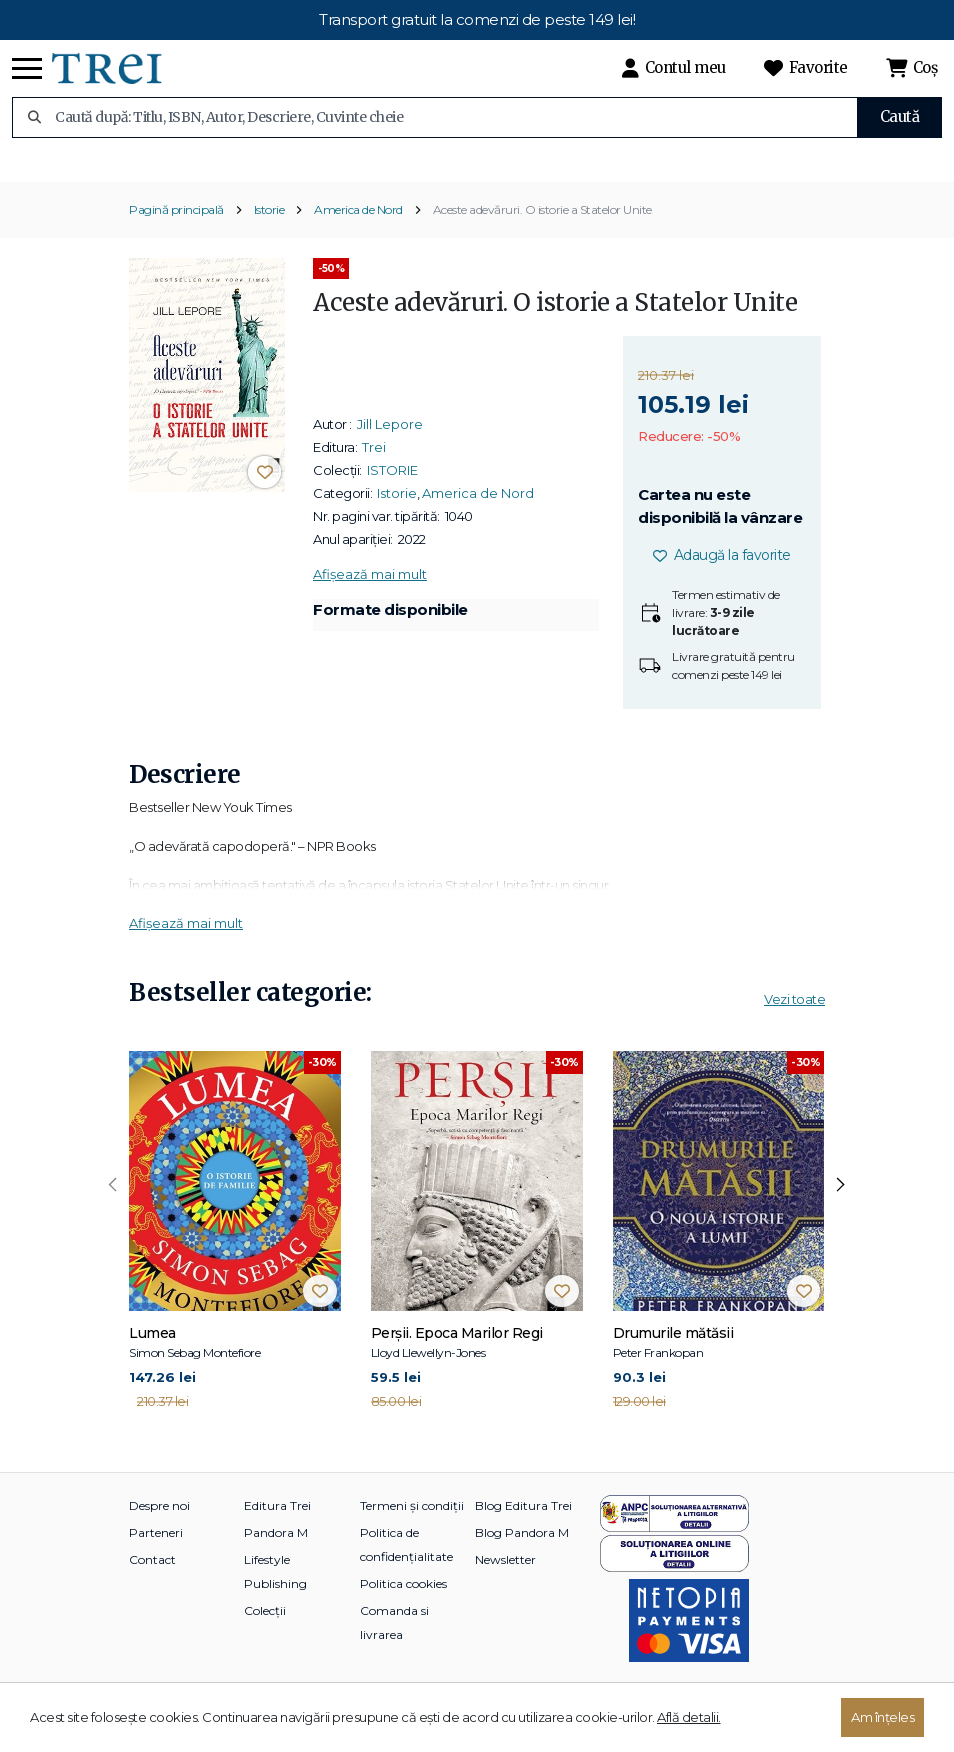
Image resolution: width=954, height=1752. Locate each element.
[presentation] (113, 1216)
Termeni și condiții (412, 1535)
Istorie (269, 240)
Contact (152, 1589)
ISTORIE (392, 500)
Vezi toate (794, 1030)
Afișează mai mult (370, 604)
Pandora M (276, 1562)
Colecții (265, 1640)
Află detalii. (689, 1717)
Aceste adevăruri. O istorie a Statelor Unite (542, 240)
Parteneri (156, 1562)
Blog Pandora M (522, 1562)
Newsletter (505, 1589)
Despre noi (159, 1535)
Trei (374, 477)
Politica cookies (403, 1613)
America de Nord (358, 240)
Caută (900, 116)
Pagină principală (176, 240)
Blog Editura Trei (523, 1535)
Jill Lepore (390, 454)
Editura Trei (277, 1535)
